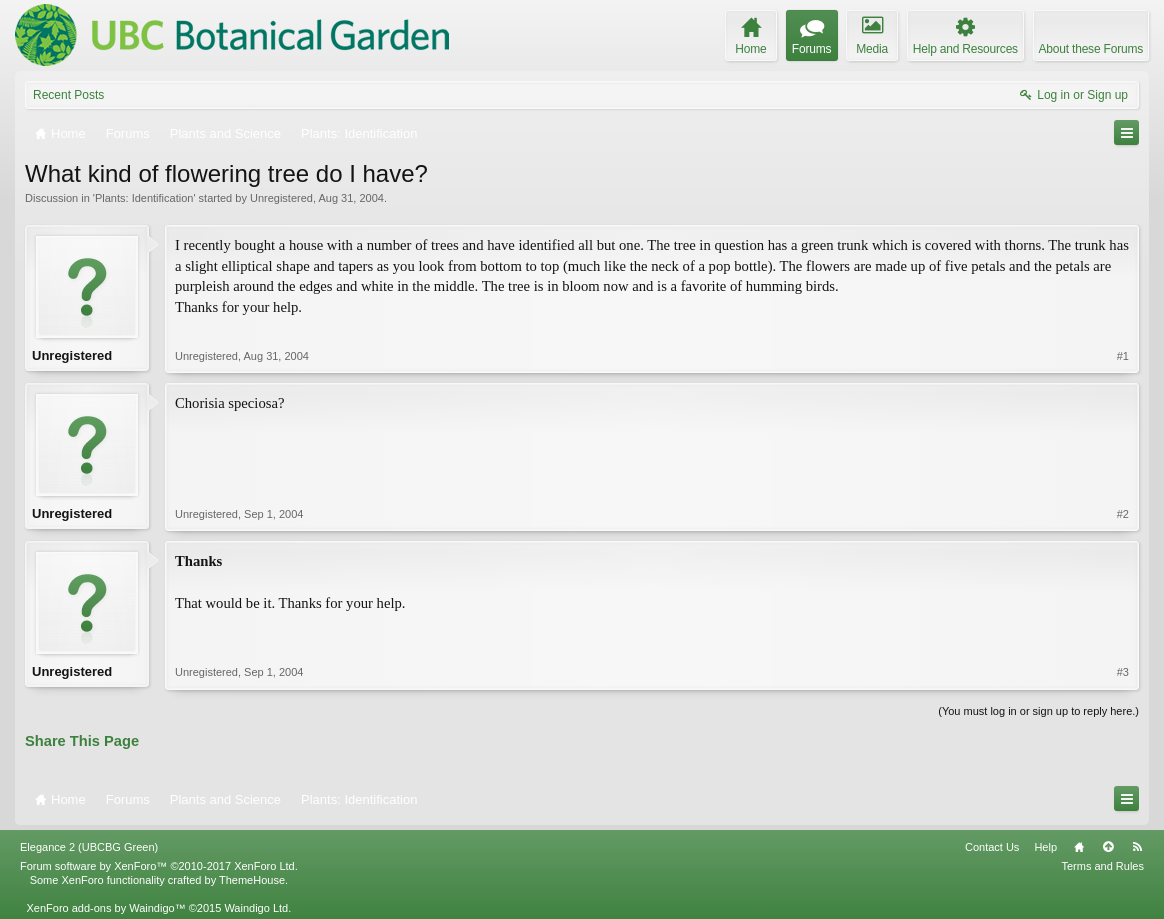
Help (1045, 847)
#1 (1123, 356)
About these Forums (1091, 49)
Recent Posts (68, 95)
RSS (1137, 847)
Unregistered (281, 198)
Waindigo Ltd (256, 908)
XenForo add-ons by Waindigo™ (105, 908)
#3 (1123, 672)
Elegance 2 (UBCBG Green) (89, 847)
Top (1108, 847)
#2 (1123, 514)
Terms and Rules (1102, 866)
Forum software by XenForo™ (159, 866)
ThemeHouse (252, 880)
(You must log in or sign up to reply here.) (1038, 711)
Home (1079, 847)
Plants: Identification (144, 198)
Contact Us (992, 847)
